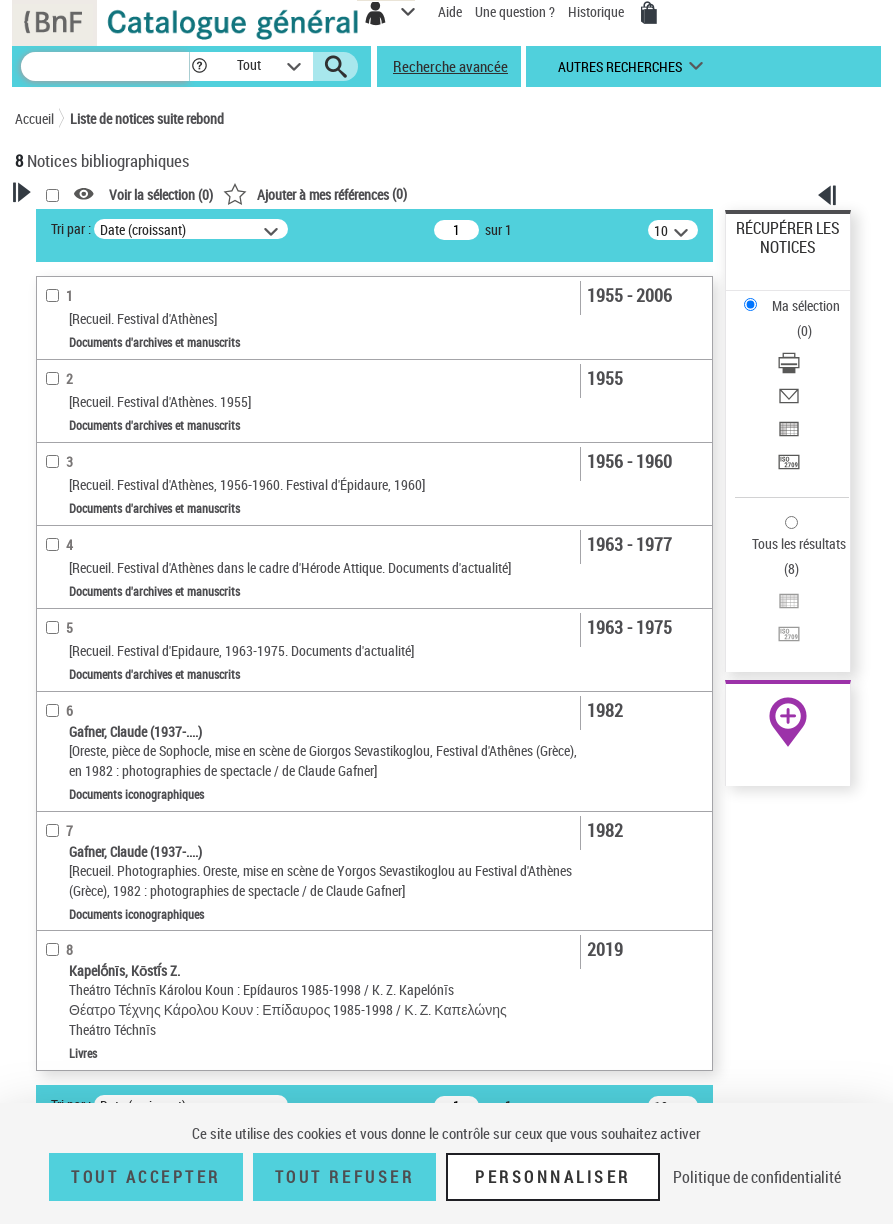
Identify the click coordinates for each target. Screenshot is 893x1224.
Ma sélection (806, 305)
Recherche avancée (450, 66)
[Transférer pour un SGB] (789, 468)
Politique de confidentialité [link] (757, 1177)
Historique (597, 11)
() (315, 193)
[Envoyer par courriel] (789, 402)
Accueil (34, 118)
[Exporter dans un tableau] (789, 435)
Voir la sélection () (161, 194)
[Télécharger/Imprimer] (789, 369)
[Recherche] (105, 66)
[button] (199, 66)
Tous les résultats (799, 543)
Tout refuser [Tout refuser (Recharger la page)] (344, 1177)
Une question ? (515, 11)
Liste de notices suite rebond (147, 118)
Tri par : (71, 228)
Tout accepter (146, 1177)
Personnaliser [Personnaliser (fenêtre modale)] (553, 1177)
